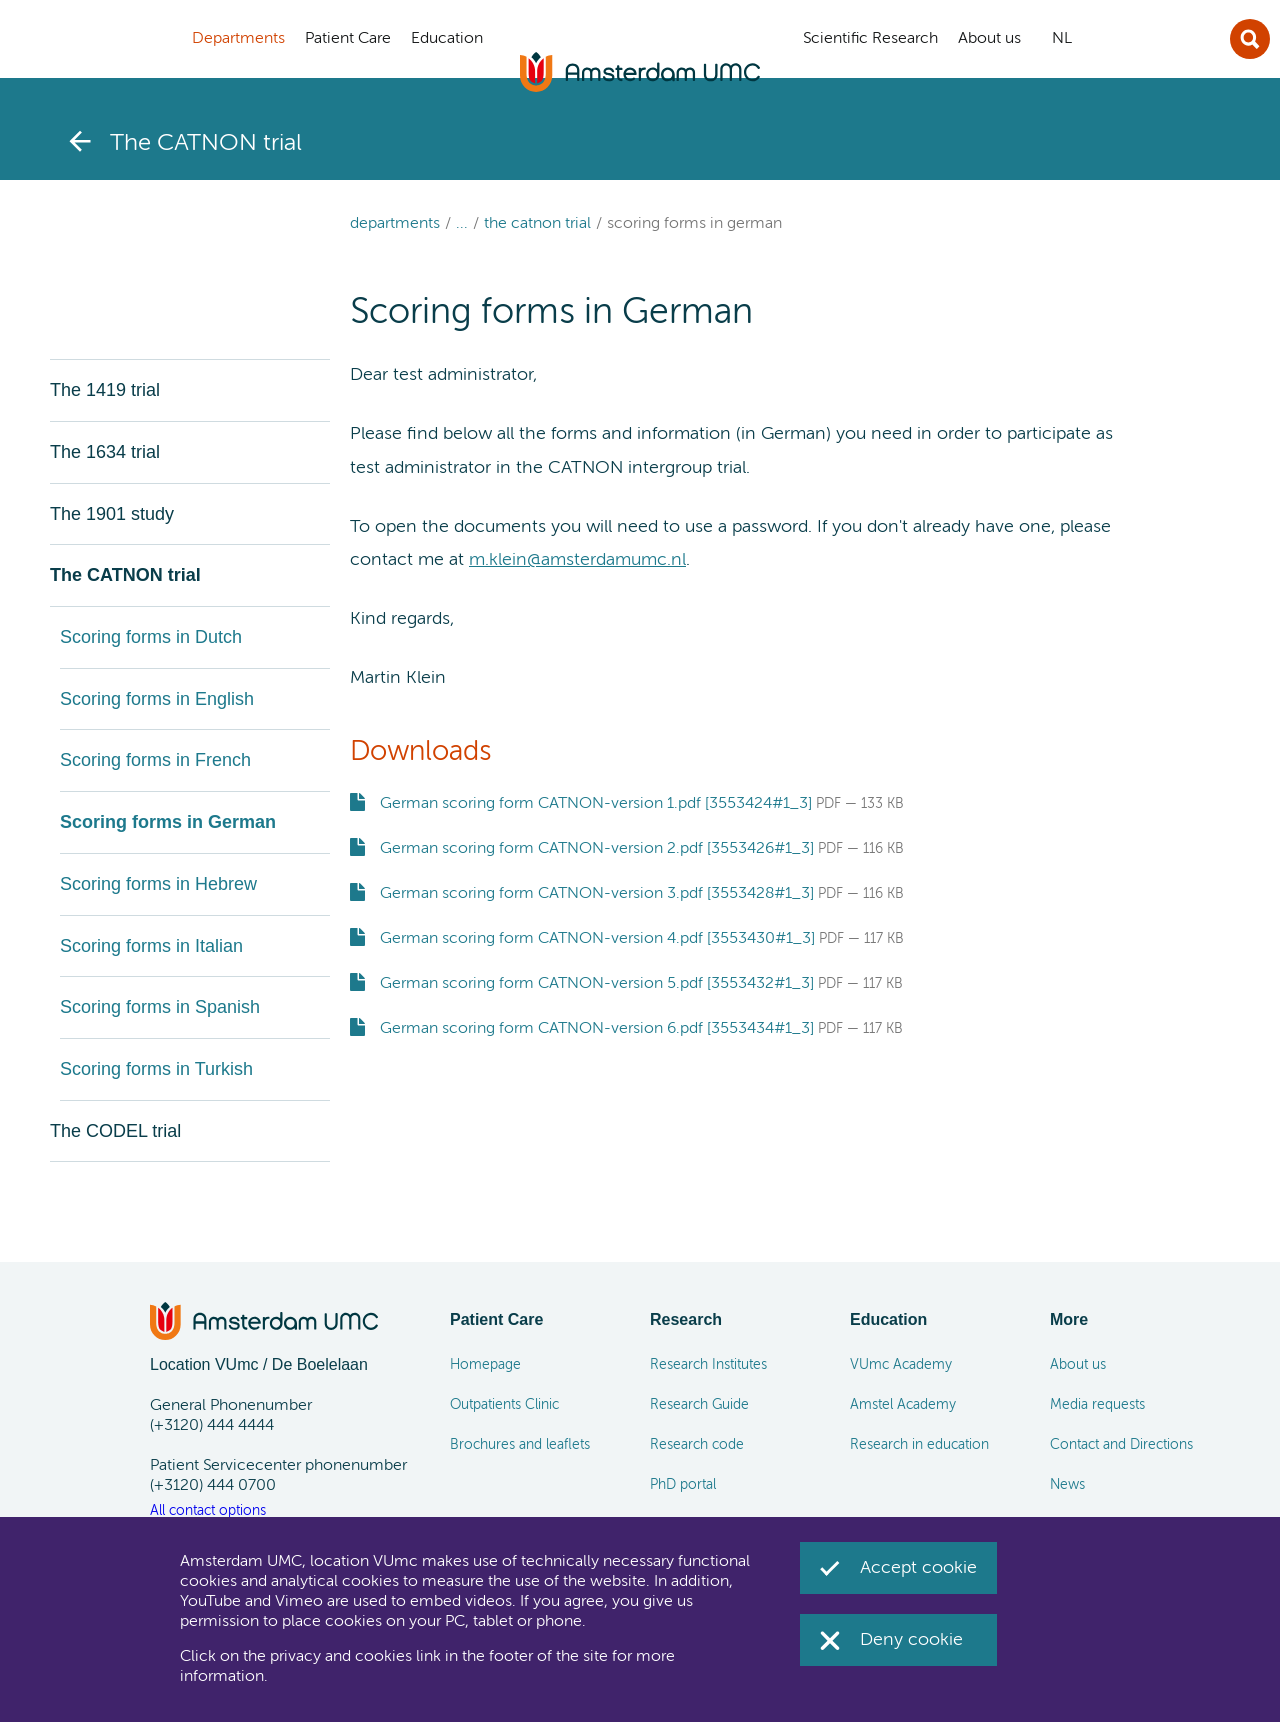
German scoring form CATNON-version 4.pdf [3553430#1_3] (597, 939)
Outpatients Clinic (504, 1405)
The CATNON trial (537, 224)
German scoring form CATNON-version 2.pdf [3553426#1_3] (597, 849)
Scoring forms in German (694, 224)
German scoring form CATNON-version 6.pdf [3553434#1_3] (597, 1029)
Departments (395, 224)
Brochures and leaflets (520, 1445)
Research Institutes (708, 1365)
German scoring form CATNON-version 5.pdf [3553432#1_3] (597, 984)
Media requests (1097, 1405)
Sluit (1250, 39)
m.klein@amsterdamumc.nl (577, 560)
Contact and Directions (1121, 1445)
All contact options (208, 1511)
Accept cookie (918, 1568)
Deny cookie (911, 1640)
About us (1078, 1365)
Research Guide (699, 1405)
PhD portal (683, 1485)
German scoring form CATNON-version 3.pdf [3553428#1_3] (597, 894)
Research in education (919, 1445)
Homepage (485, 1365)
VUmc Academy (901, 1365)
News (1067, 1485)
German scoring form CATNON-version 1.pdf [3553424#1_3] (596, 804)
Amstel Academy (903, 1405)
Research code (697, 1445)
